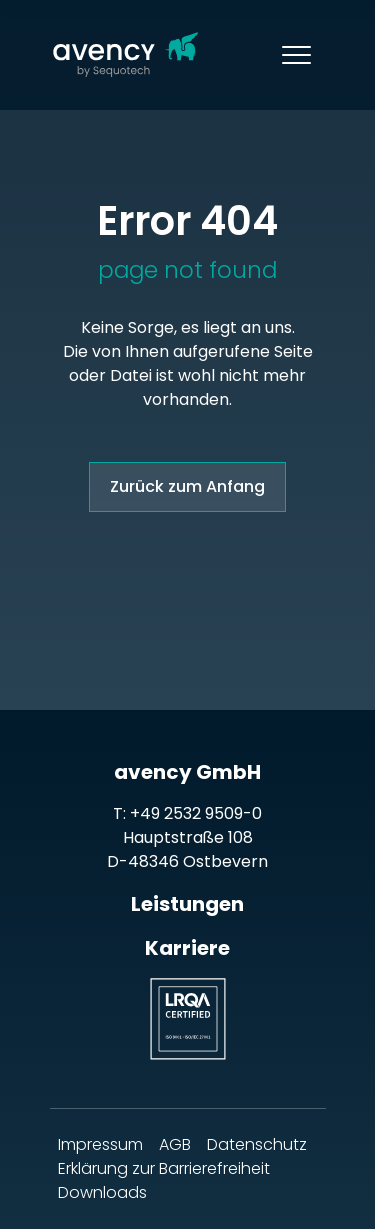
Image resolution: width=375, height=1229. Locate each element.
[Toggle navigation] (297, 55)
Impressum (100, 1144)
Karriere (187, 948)
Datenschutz (257, 1144)
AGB (175, 1144)
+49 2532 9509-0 (196, 813)
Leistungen (187, 904)
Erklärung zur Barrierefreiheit (164, 1168)
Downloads (102, 1192)
